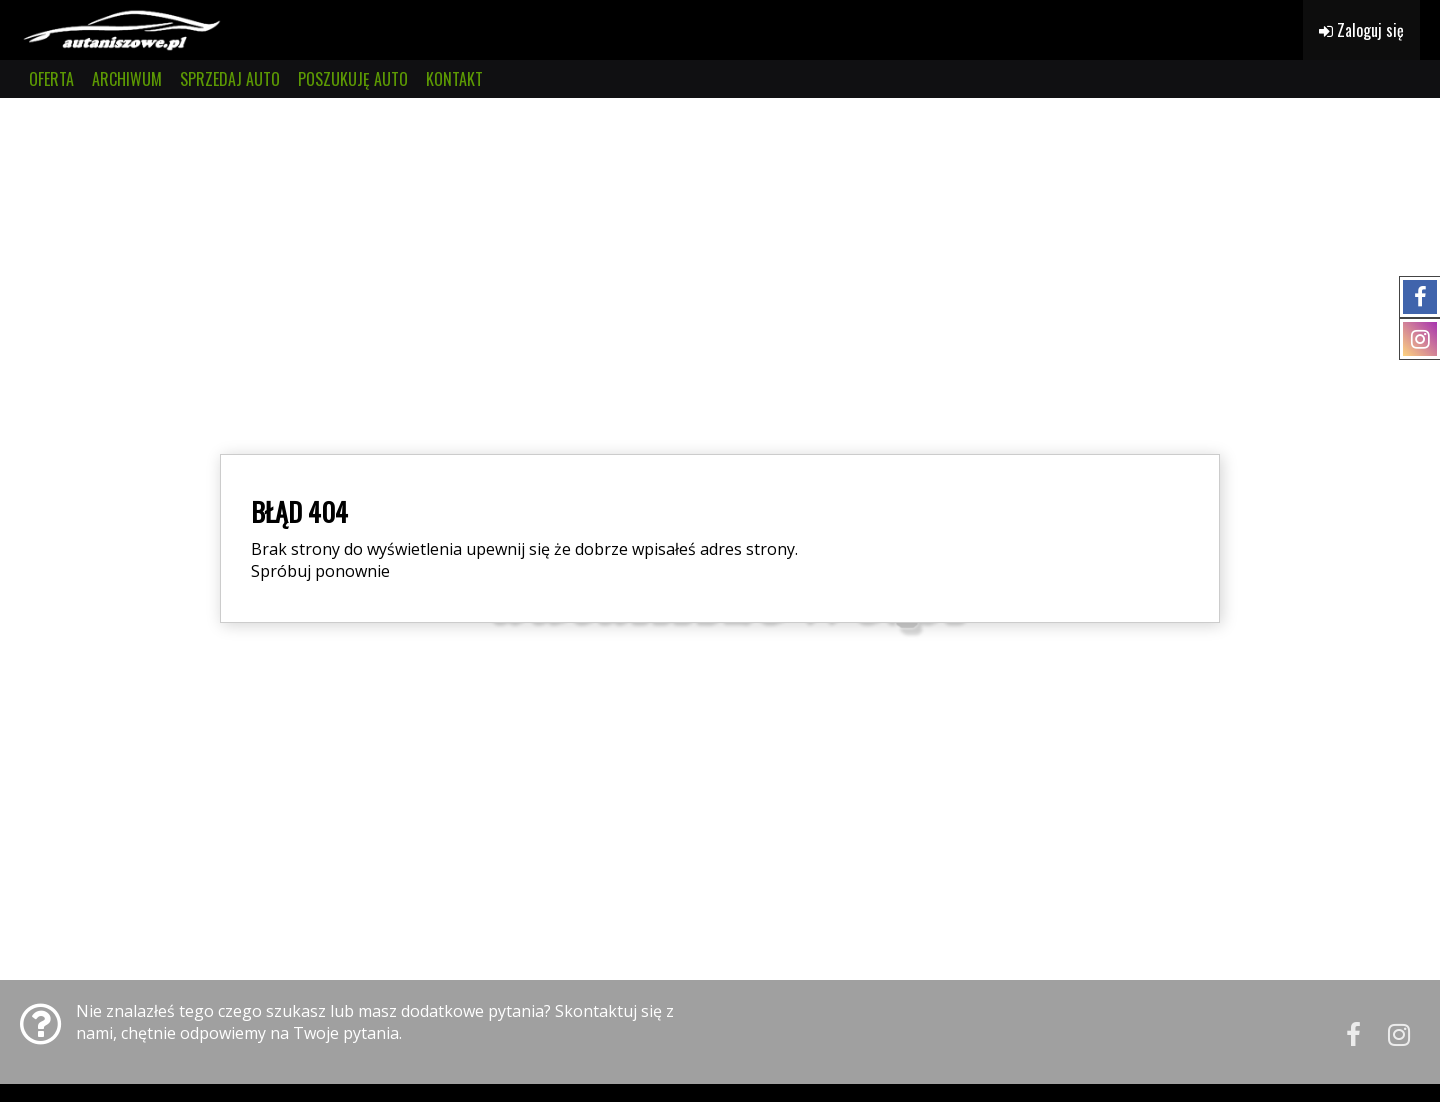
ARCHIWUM (127, 79)
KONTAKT (454, 79)
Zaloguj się (1361, 30)
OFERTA (51, 79)
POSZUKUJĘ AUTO (353, 79)
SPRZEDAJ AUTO (230, 79)
